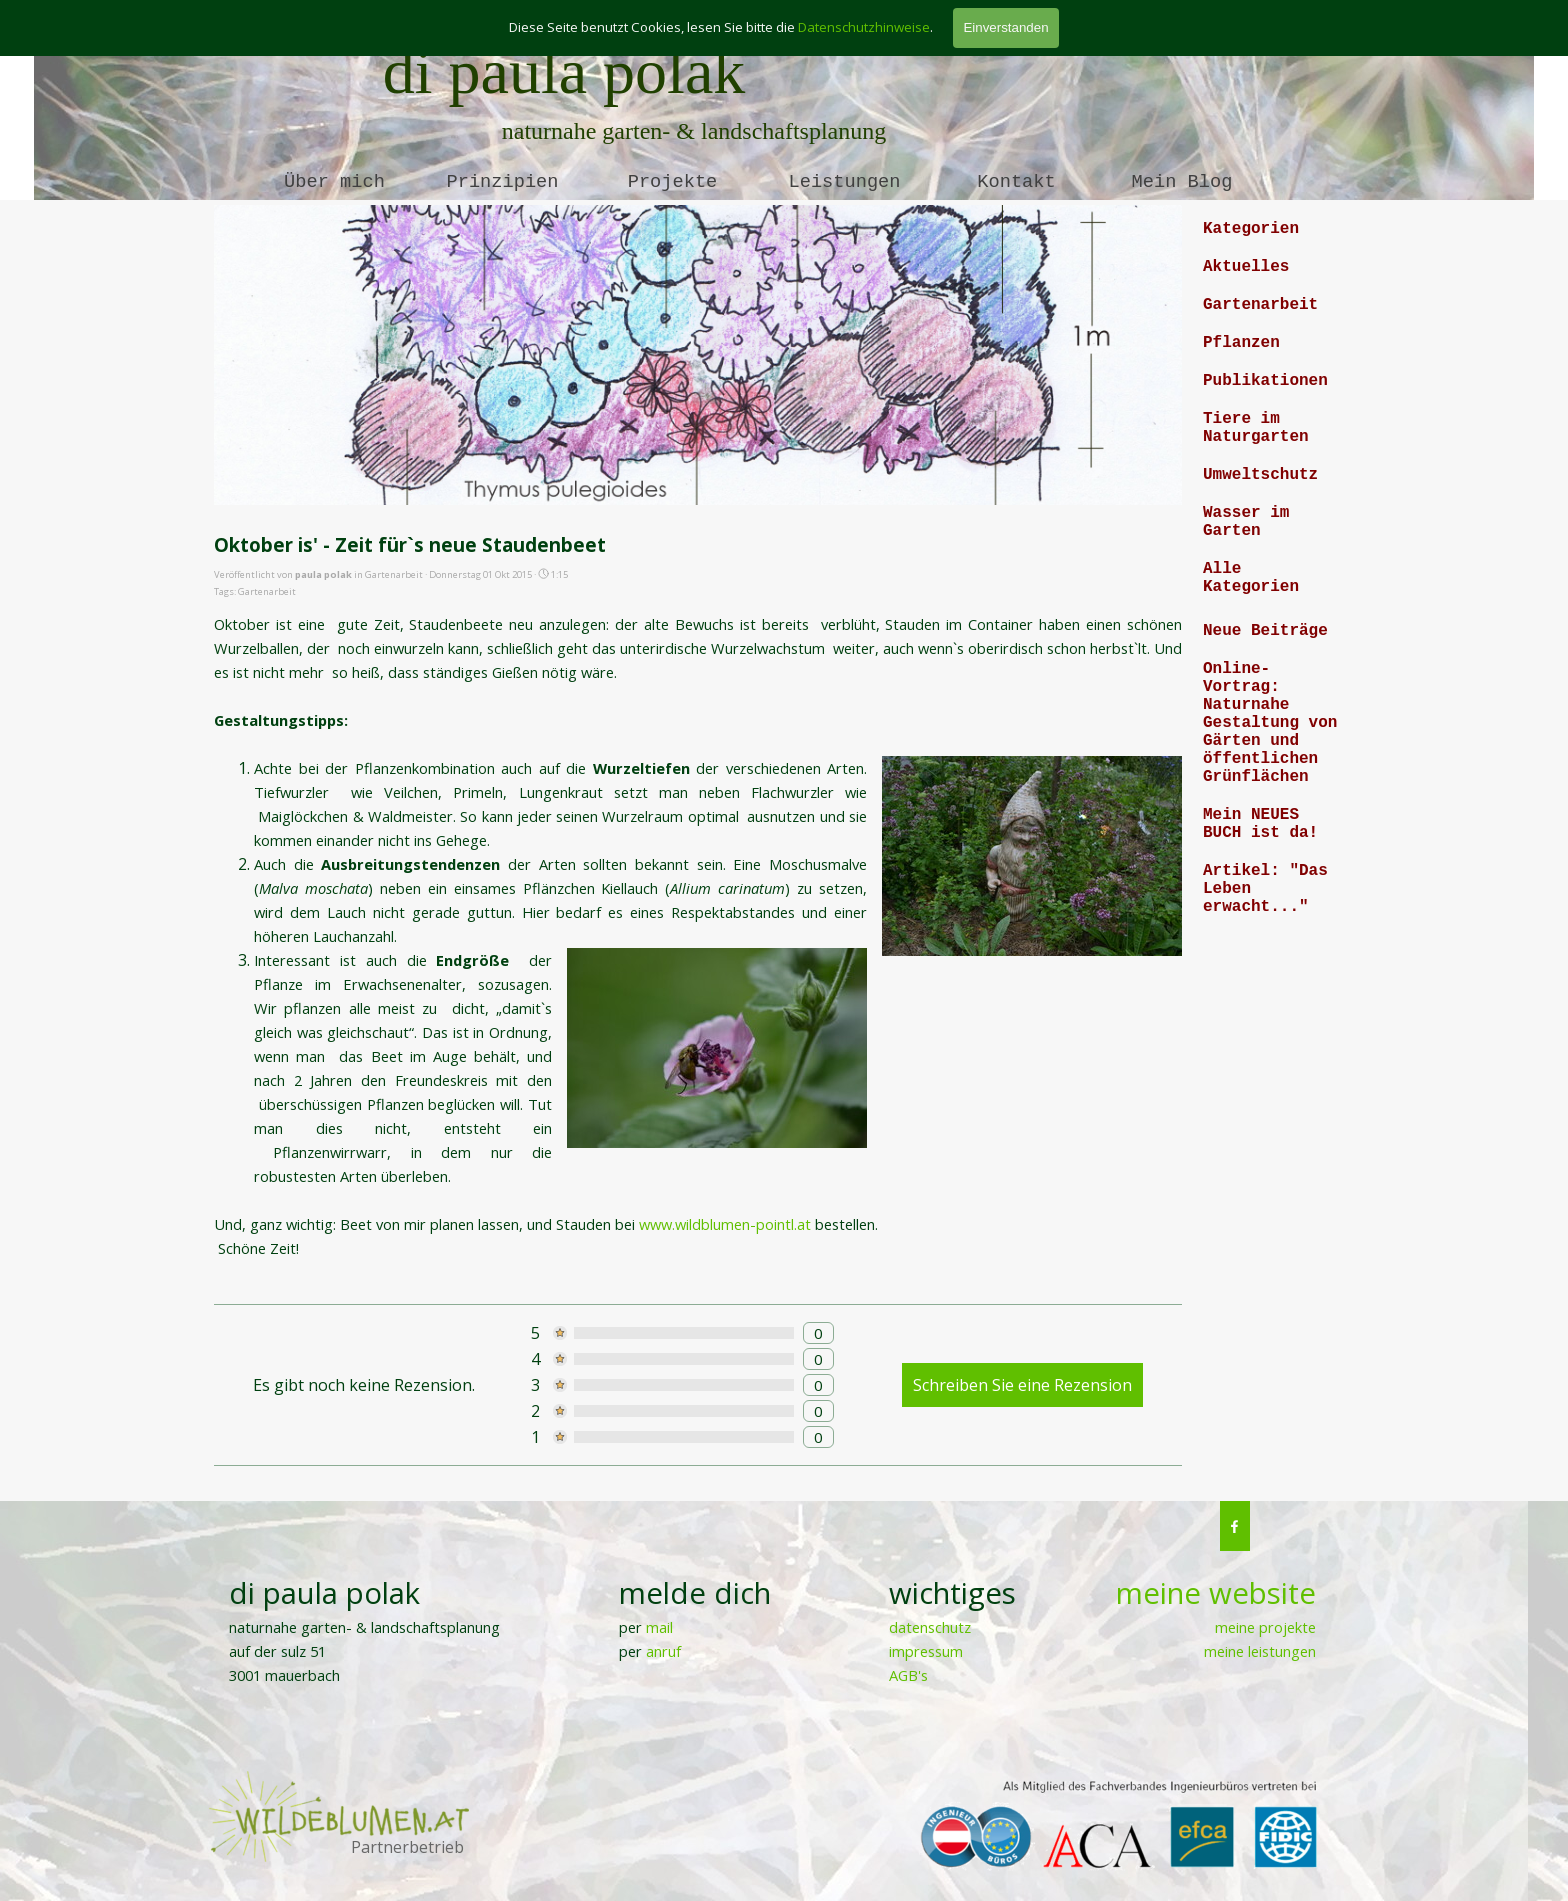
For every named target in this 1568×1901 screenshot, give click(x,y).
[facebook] (1235, 1526)
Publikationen (1265, 381)
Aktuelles (1246, 267)
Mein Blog (1182, 182)
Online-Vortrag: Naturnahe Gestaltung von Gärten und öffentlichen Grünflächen (1270, 723)
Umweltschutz (1260, 475)
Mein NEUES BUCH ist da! (1260, 824)
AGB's (908, 1675)
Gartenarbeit (267, 591)
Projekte (673, 182)
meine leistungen (1260, 1651)
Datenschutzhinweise (864, 27)
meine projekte (1265, 1627)
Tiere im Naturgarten (1256, 428)
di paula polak (564, 71)
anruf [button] (663, 1651)
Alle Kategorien (1251, 578)
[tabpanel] (1202, 1629)
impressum (926, 1651)
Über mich (334, 182)
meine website (1216, 1593)
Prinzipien (503, 182)
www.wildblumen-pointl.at (727, 1224)
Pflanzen (1241, 343)
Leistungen (845, 182)
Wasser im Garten (1246, 522)
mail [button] (659, 1627)
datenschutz (930, 1627)
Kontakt (1016, 182)
